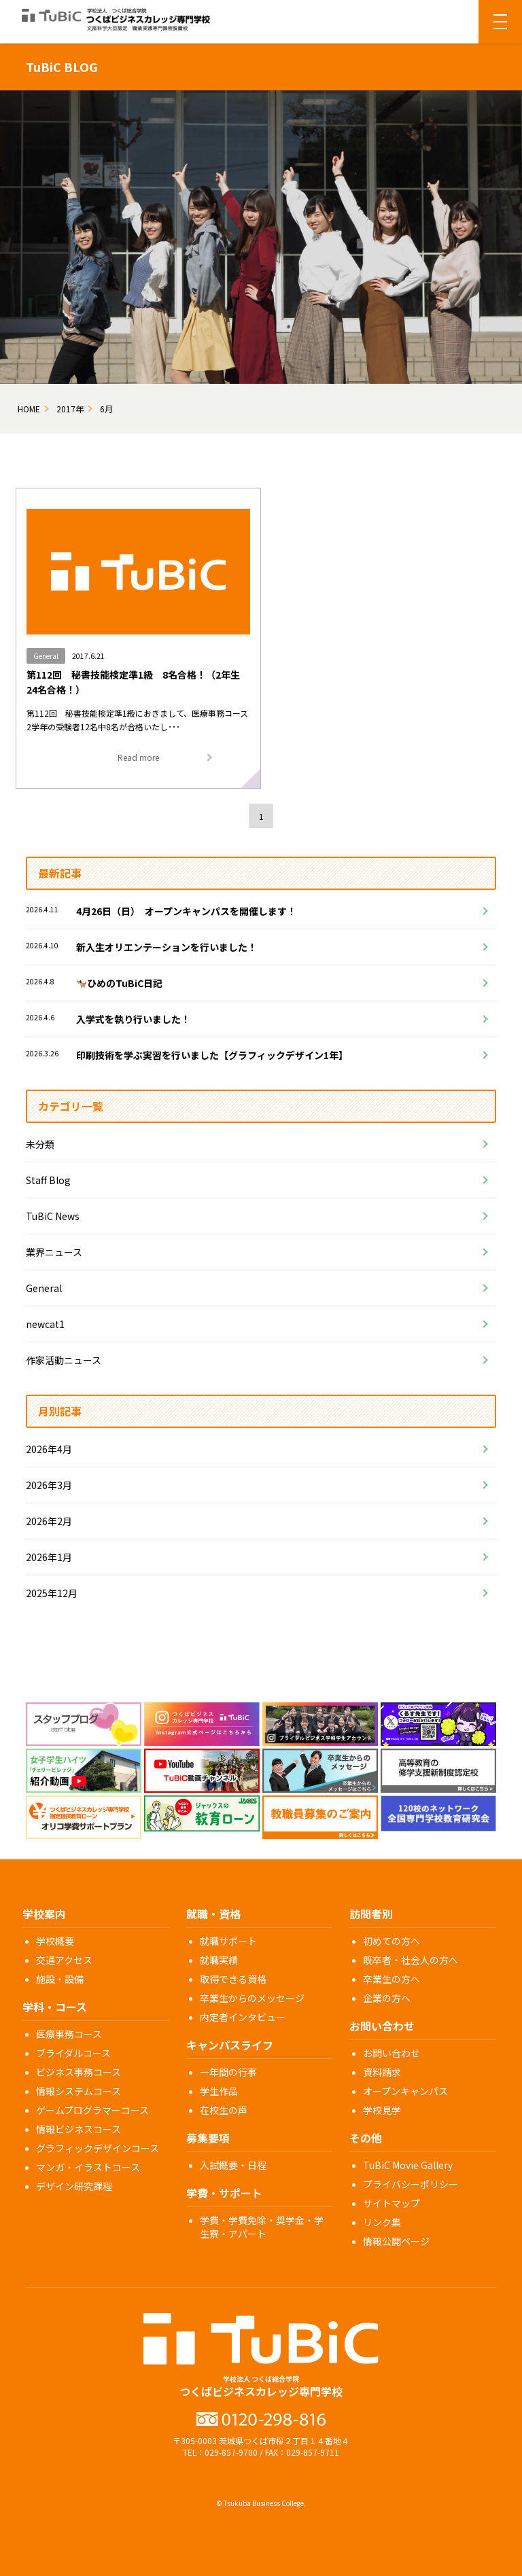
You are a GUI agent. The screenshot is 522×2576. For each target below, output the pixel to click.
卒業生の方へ (391, 1979)
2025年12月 (51, 1593)
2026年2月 (49, 1521)
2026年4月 (49, 1449)
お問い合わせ (391, 2053)
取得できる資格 (233, 1979)
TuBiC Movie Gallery (408, 2165)
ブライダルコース (73, 2053)
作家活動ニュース (63, 1360)
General (44, 1288)
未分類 (40, 1144)
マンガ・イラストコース (88, 2167)
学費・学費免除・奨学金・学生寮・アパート (262, 2226)
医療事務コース (69, 2034)
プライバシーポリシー (410, 2184)
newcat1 (45, 1324)
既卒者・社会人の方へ (410, 1960)
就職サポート (228, 1941)
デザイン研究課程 (74, 2186)
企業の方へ (387, 1998)
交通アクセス (64, 1960)
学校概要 (55, 1941)
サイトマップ (391, 2203)
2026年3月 (49, 1485)
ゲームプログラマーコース (92, 2110)
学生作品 (219, 2091)
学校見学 (382, 2110)
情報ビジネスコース (78, 2129)
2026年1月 (49, 1557)
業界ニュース (54, 1252)
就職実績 (219, 1960)
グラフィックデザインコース (97, 2148)
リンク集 (382, 2222)
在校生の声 (223, 2110)
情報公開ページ (396, 2241)
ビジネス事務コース (78, 2072)
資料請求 (382, 2072)
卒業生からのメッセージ (252, 1998)
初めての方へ (391, 1941)
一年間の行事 (228, 2072)
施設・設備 (60, 1979)
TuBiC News (53, 1216)
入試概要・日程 (233, 2165)
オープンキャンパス (405, 2091)
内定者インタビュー (242, 2017)
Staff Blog (48, 1180)
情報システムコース (78, 2091)
